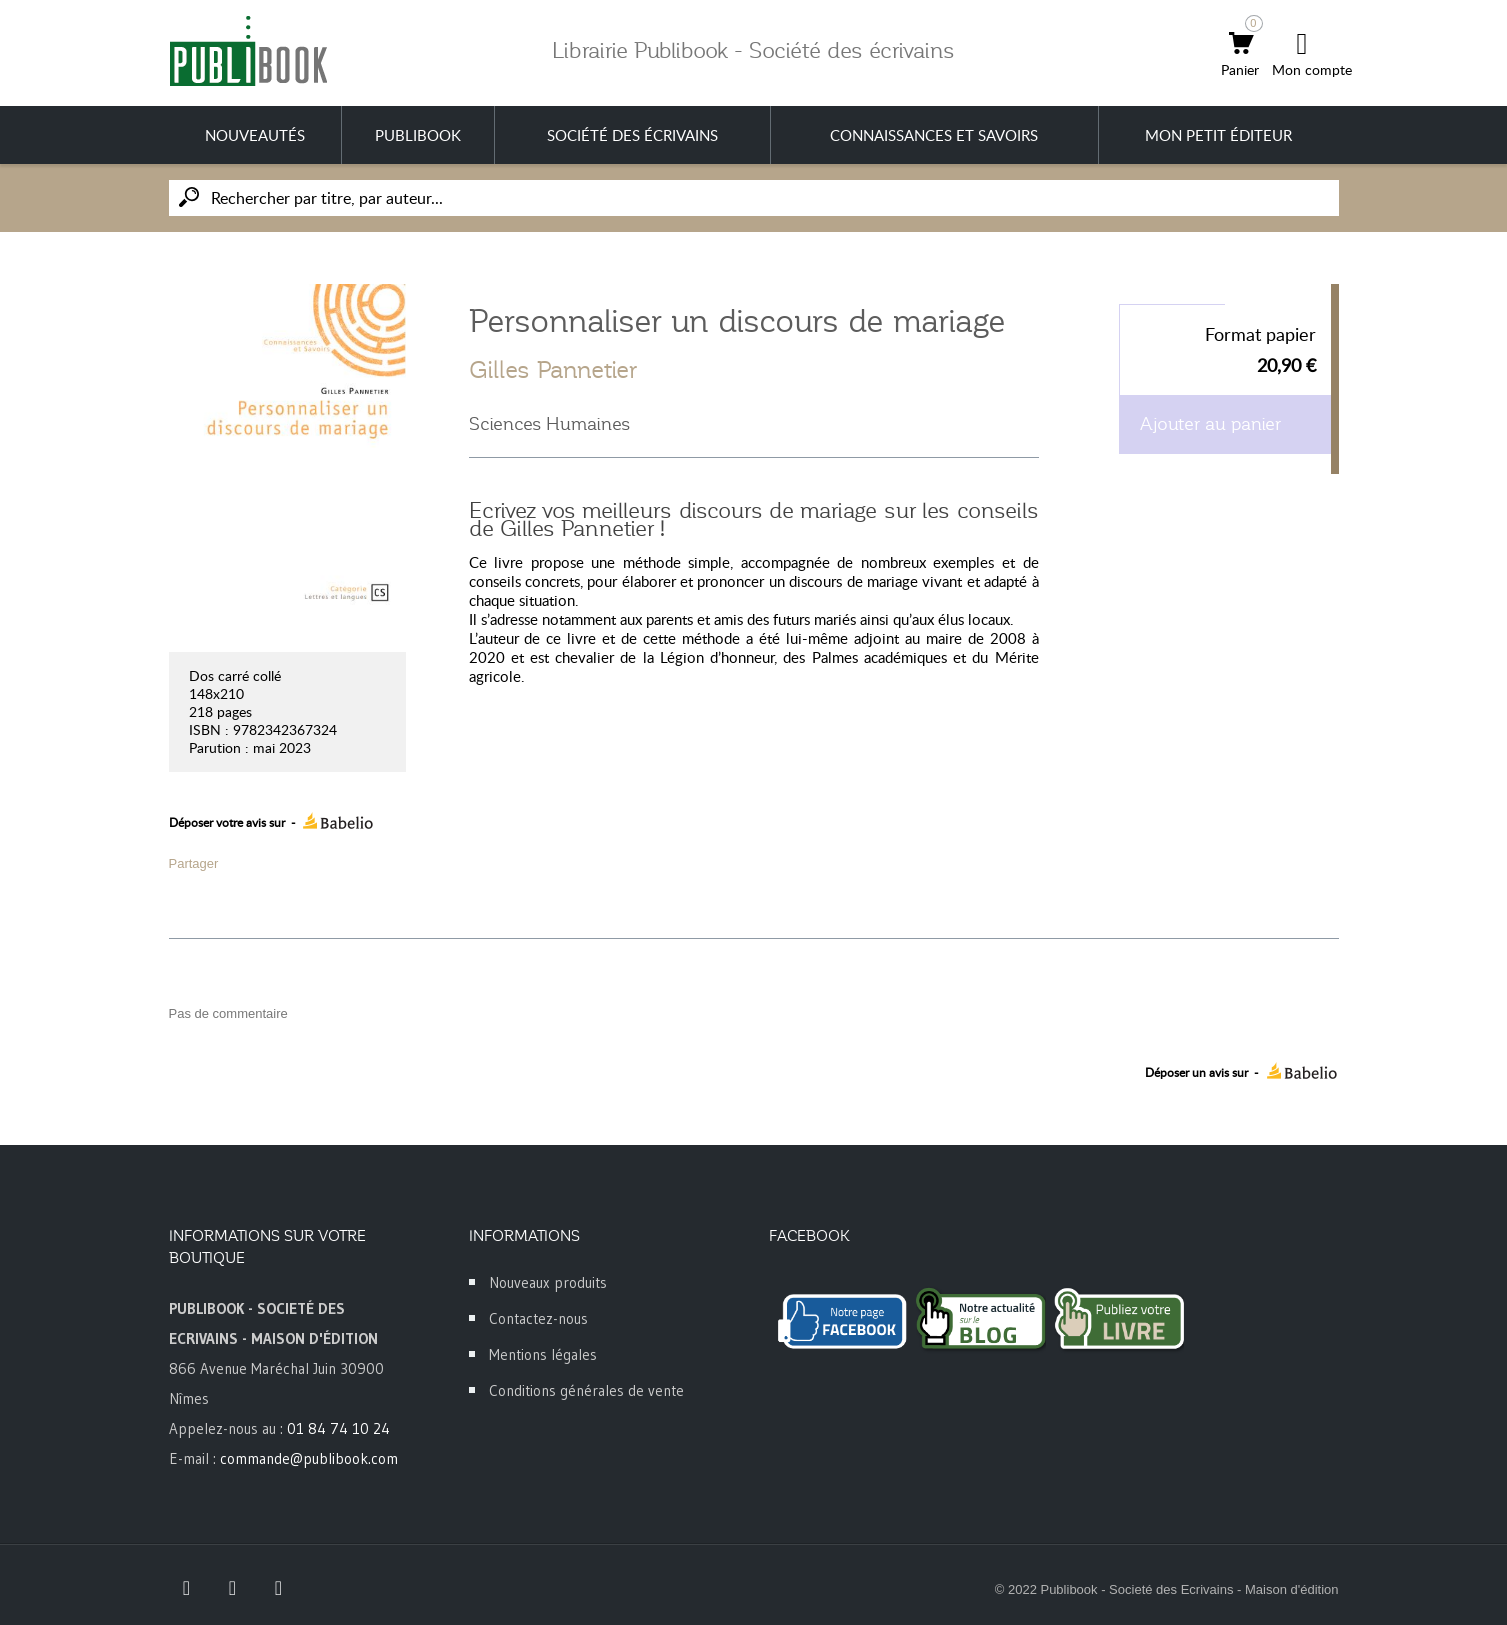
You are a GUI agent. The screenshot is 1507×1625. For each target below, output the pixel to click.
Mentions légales (543, 1354)
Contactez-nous (538, 1318)
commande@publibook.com (309, 1458)
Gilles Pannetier (553, 370)
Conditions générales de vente (586, 1390)
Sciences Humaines (549, 424)
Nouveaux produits (548, 1282)
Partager (194, 863)
